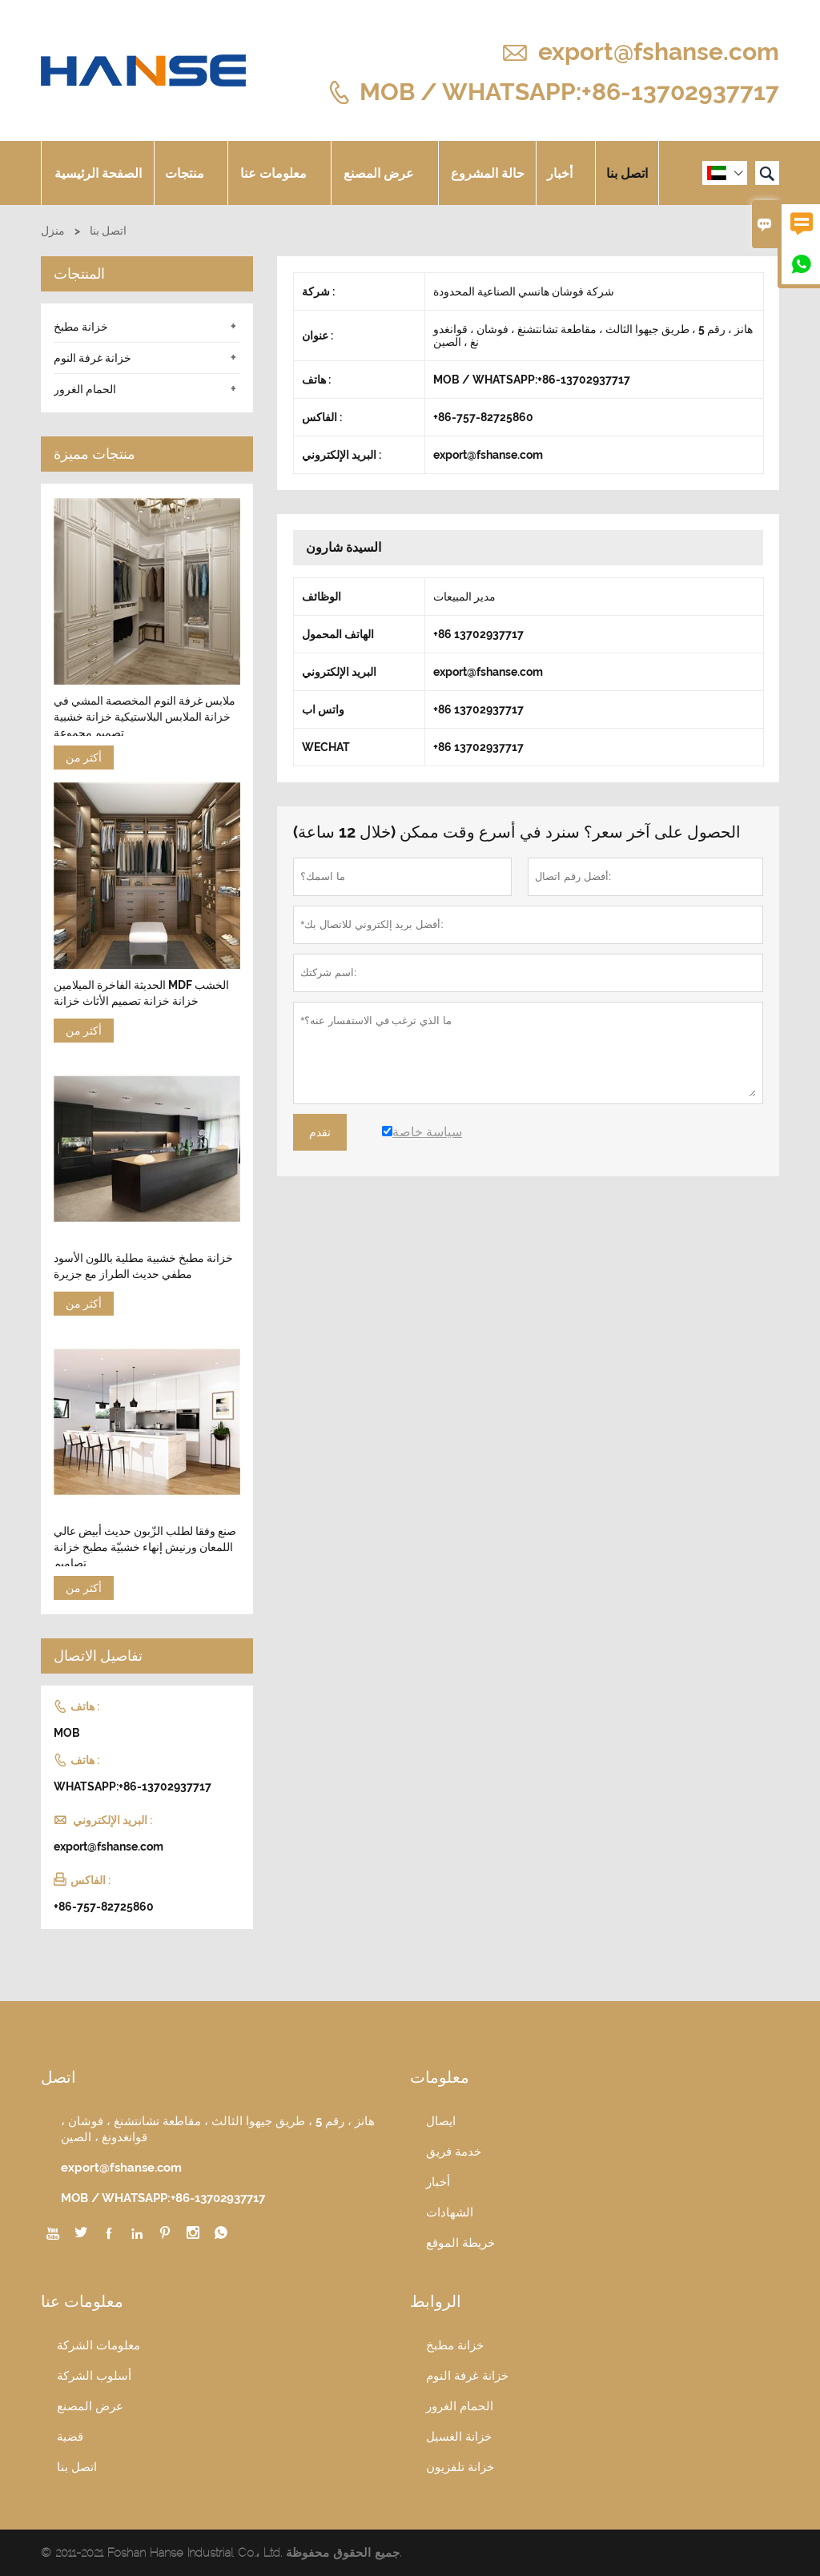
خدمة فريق (453, 2151)
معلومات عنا (279, 173)
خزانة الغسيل (459, 2436)
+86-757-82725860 (104, 1906)
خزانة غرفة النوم (92, 358)
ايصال (441, 2121)
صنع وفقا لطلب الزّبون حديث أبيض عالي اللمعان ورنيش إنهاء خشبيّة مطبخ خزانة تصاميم (145, 1547)
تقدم (320, 1132)
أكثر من (84, 757)
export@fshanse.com (658, 52)
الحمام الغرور (85, 389)
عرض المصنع (385, 173)
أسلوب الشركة (94, 2376)
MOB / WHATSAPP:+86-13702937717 (569, 91)
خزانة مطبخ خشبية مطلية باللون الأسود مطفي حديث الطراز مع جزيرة (143, 1266)
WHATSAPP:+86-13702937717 (132, 1786)
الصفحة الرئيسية (98, 173)
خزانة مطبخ (81, 326)
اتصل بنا (627, 173)
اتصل (58, 2077)
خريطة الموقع (460, 2243)
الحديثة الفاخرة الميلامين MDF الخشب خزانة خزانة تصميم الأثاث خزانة (141, 993)
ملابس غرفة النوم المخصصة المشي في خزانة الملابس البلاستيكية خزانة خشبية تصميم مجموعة (144, 716)
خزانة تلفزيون (460, 2467)
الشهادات (449, 2212)
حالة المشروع (488, 173)
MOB (67, 1732)
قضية (70, 2436)
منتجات (190, 173)
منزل (53, 230)
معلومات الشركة (98, 2345)
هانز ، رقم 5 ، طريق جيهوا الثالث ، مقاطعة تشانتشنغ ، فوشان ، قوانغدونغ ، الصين (218, 2129)
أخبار (566, 173)
